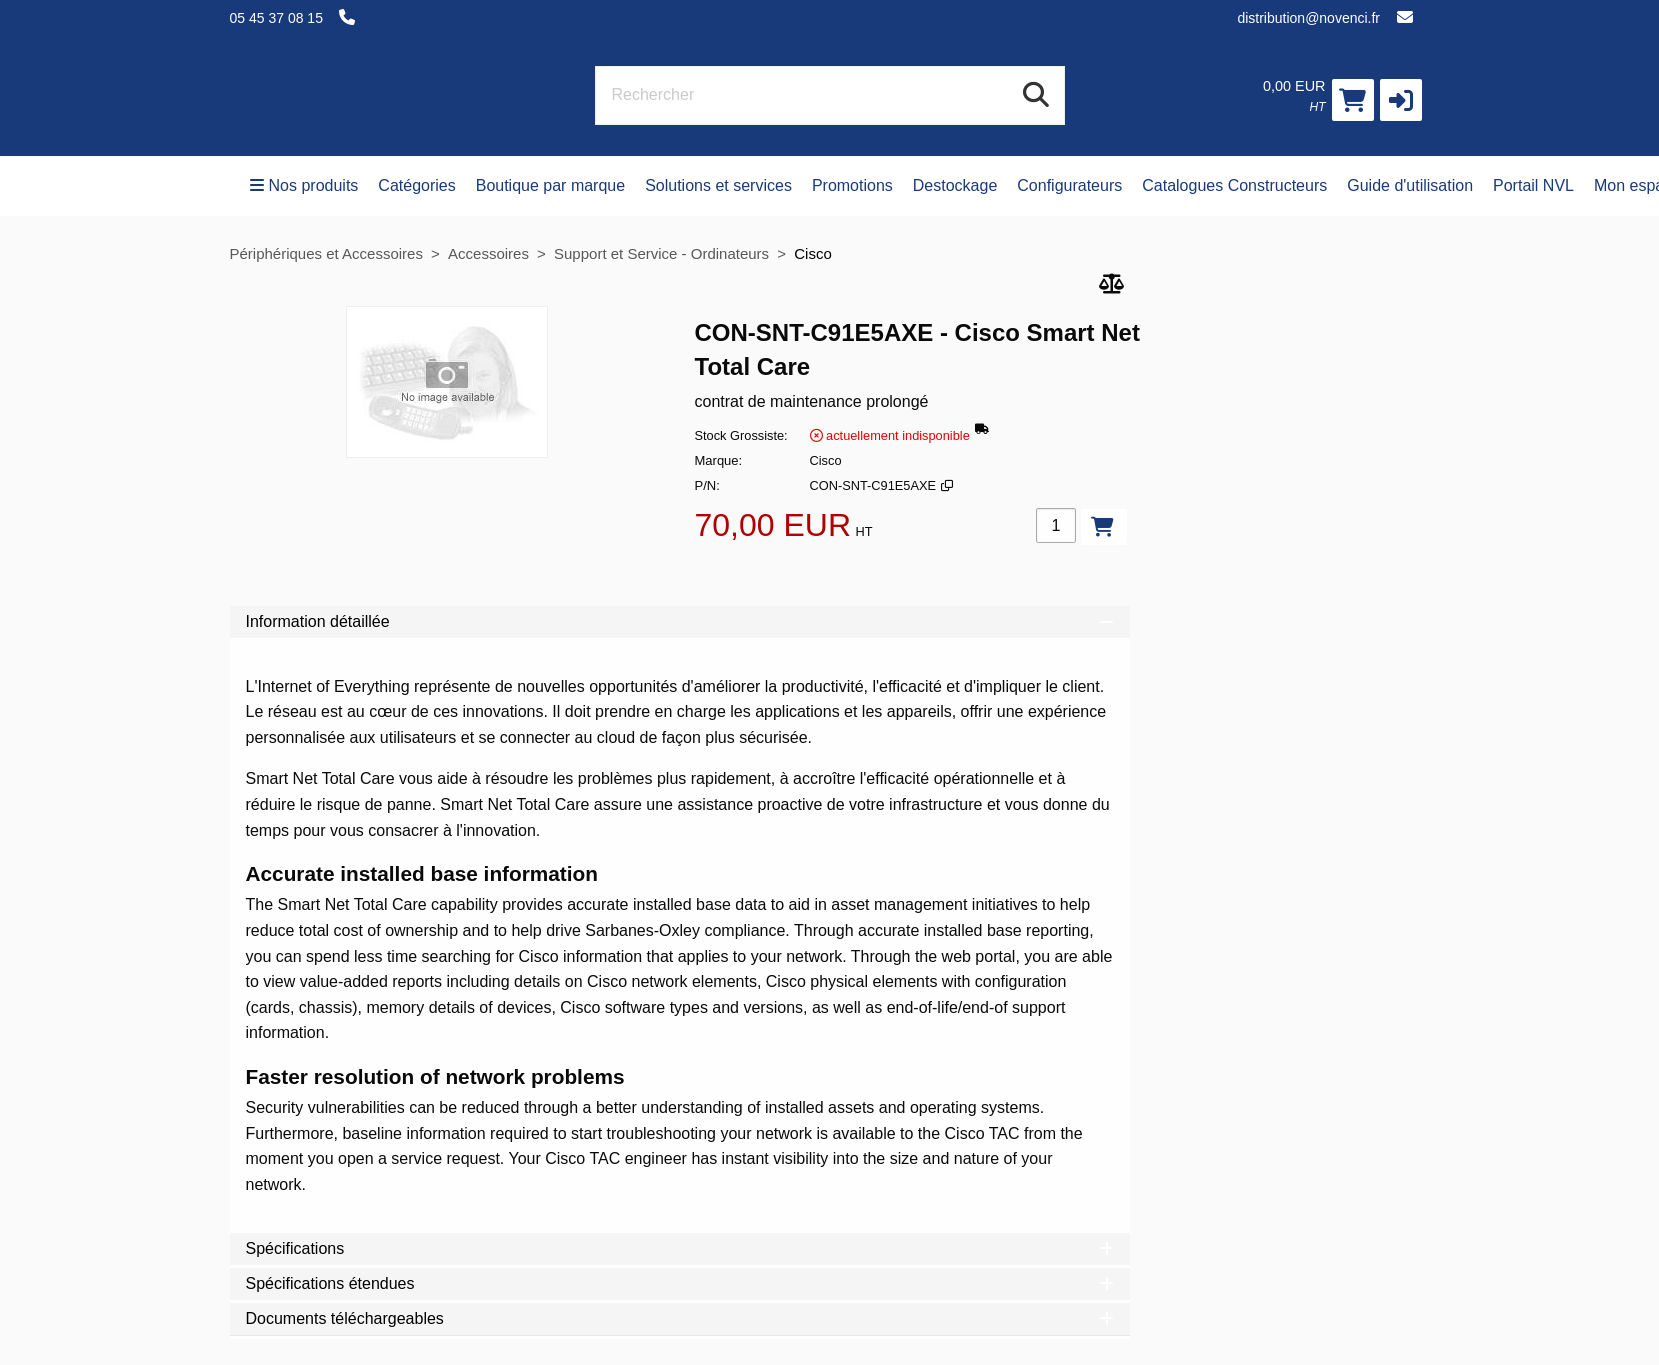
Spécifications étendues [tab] (680, 1283)
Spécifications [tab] (680, 1248)
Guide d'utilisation (1410, 185)
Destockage (955, 185)
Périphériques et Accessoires (326, 253)
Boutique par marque (550, 185)
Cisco (813, 253)
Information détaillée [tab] (680, 621)
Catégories (416, 185)
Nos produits (304, 185)
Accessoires (488, 253)
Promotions (852, 185)
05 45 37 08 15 (276, 18)
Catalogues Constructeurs (1234, 185)
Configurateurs (1069, 185)
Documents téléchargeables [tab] (680, 1318)
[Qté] (1056, 525)
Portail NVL (1533, 185)
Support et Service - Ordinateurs (661, 253)
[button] (1401, 100)
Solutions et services (718, 185)
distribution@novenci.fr (1308, 18)
